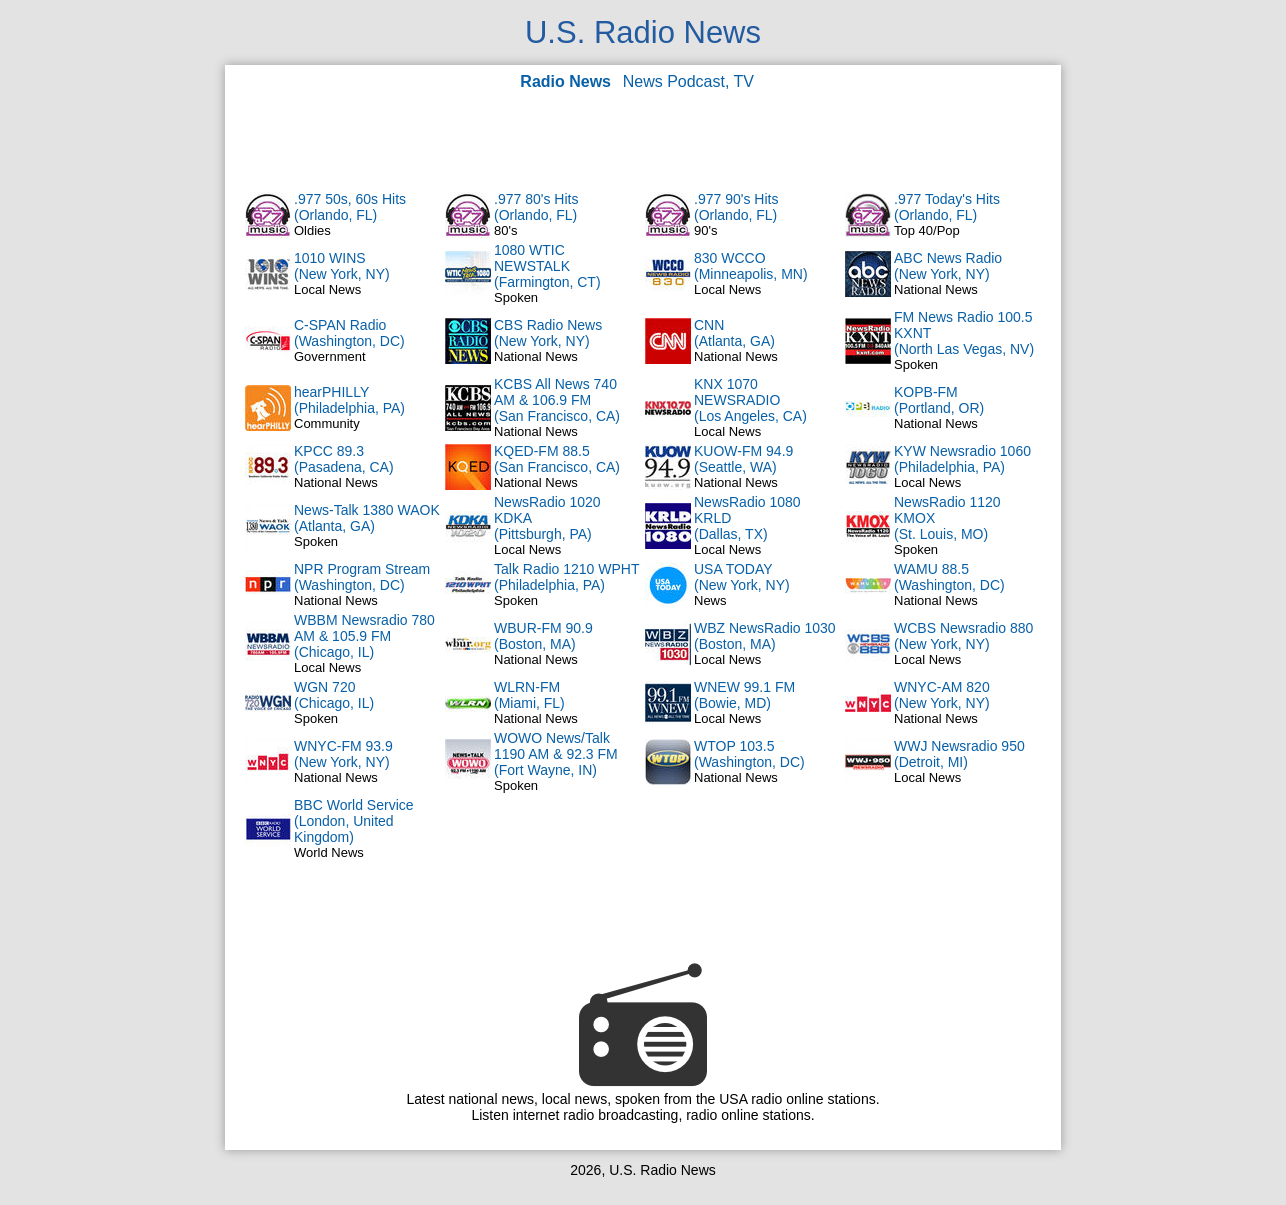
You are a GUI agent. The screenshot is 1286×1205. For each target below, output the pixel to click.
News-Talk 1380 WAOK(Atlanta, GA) (367, 518)
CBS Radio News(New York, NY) (548, 333)
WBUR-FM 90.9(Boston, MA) (543, 636)
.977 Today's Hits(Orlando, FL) (947, 207)
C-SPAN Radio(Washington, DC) (349, 333)
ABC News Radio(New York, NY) (948, 266)
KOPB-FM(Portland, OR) (939, 400)
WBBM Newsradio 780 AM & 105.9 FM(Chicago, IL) (364, 636)
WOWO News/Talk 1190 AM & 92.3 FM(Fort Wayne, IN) (556, 754)
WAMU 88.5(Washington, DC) (949, 577)
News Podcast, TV (688, 81)
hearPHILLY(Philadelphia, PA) (349, 400)
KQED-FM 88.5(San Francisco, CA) (557, 459)
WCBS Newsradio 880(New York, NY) (963, 636)
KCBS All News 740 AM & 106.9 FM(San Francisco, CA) (557, 400)
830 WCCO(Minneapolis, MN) (751, 266)
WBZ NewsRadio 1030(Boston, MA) (765, 636)
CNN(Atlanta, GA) (734, 333)
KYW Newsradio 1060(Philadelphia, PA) (962, 459)
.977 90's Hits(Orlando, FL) (736, 207)
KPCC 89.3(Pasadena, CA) (344, 459)
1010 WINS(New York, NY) (342, 266)
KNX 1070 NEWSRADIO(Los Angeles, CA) (750, 400)
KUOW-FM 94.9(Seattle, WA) (743, 459)
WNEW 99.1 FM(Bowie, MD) (744, 695)
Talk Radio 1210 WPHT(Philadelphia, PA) (567, 577)
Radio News (565, 81)
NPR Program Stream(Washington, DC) (362, 577)
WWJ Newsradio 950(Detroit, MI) (959, 754)
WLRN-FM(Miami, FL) (529, 695)
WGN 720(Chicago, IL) (334, 695)
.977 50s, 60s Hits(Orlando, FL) (350, 207)
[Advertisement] (643, 140)
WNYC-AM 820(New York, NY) (942, 695)
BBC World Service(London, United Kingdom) (354, 821)
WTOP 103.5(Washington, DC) (749, 754)
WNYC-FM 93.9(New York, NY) (343, 754)
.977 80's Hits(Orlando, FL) (536, 207)
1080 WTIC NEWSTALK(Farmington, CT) (547, 266)
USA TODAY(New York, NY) (742, 577)
